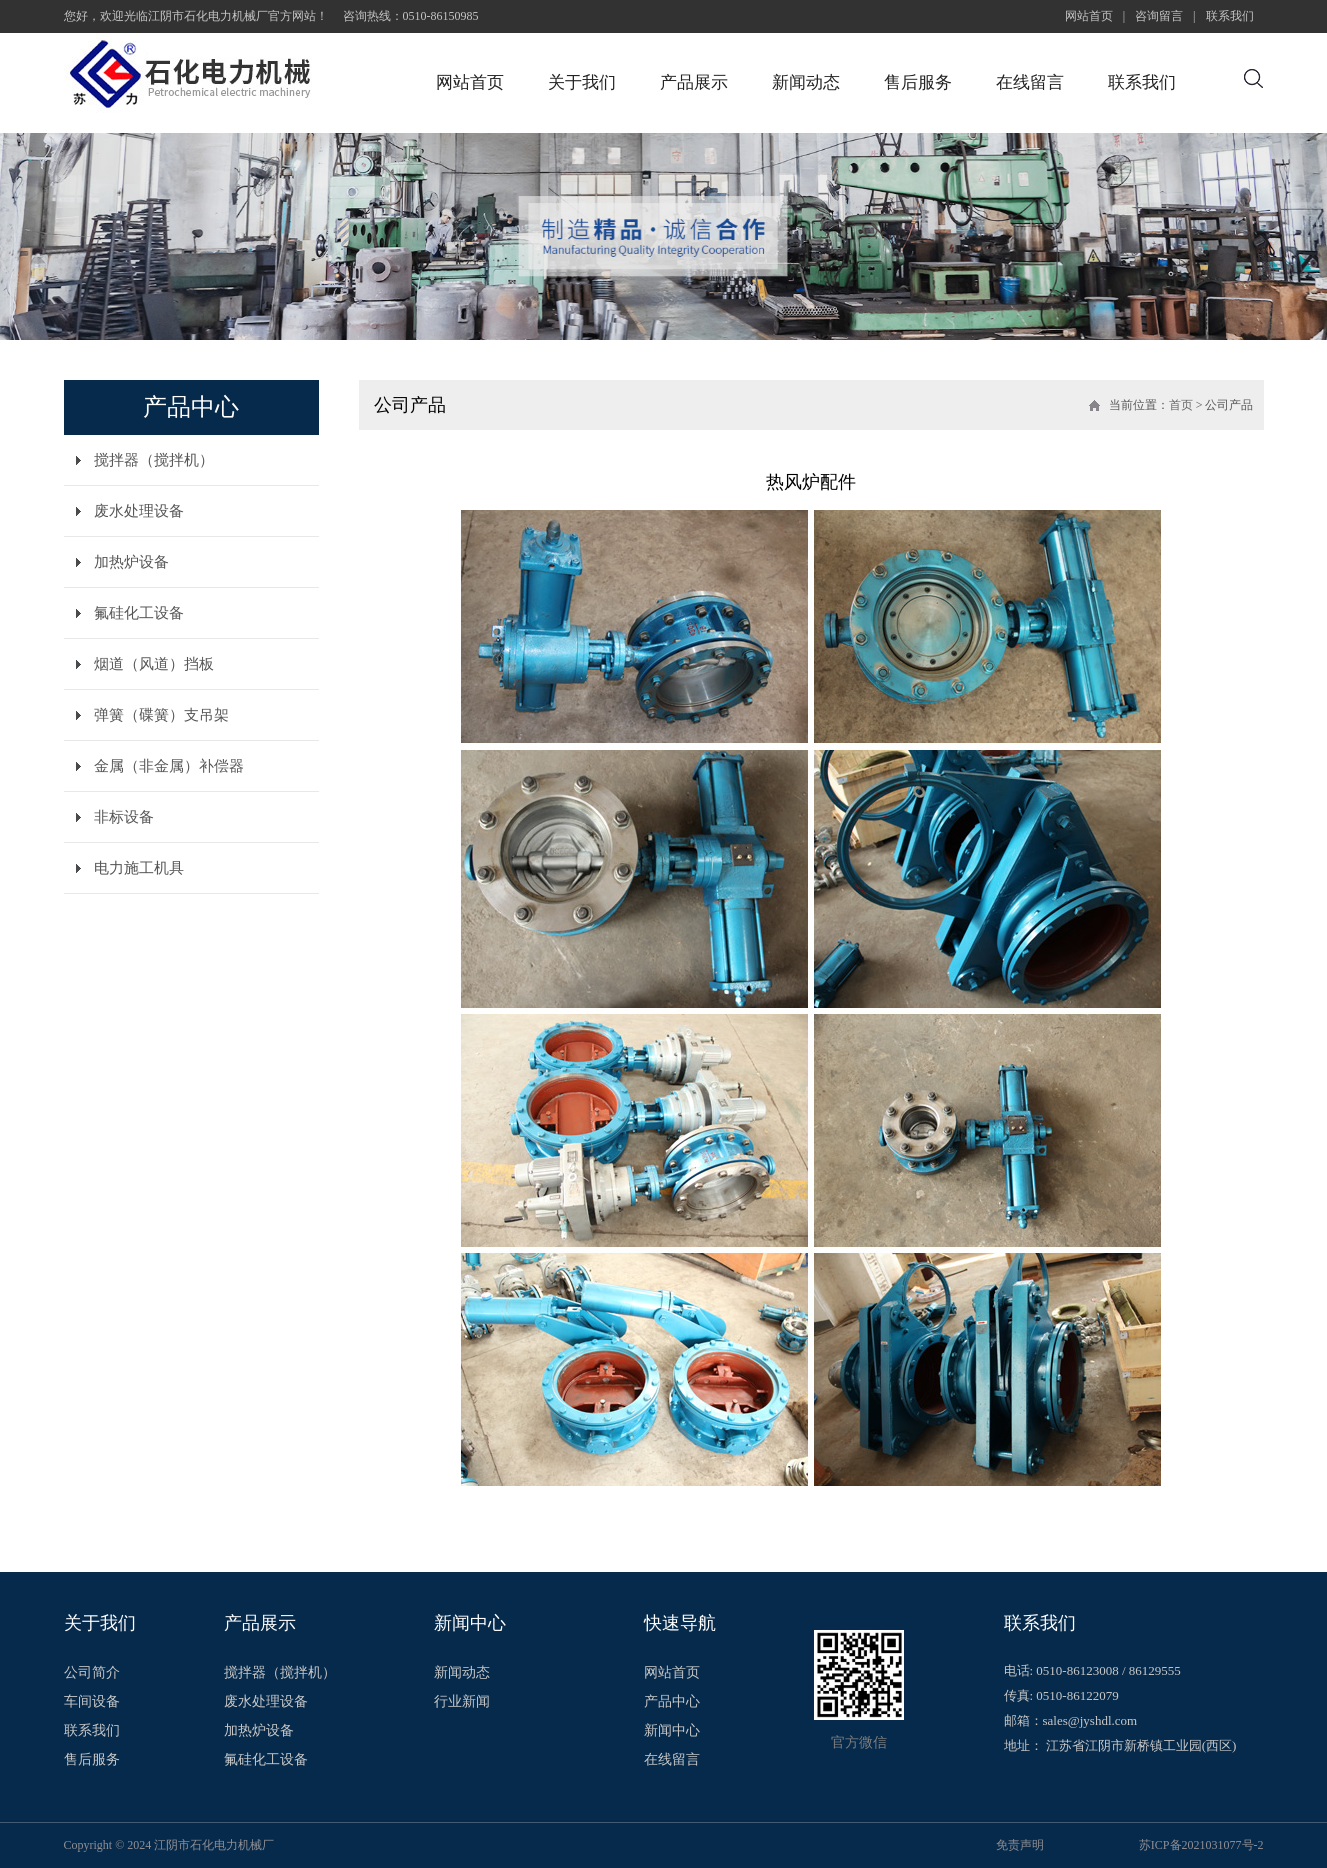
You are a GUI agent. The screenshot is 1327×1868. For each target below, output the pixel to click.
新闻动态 (806, 82)
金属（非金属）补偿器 (169, 766)
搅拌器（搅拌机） (154, 460)
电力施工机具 (139, 868)
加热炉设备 (131, 562)
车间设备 (92, 1702)
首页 (1181, 405)
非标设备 (124, 817)
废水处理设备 (139, 511)
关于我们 (582, 82)
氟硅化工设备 (139, 613)
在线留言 (1030, 82)
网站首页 (1089, 16)
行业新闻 (462, 1702)
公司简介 (92, 1673)
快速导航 (680, 1623)
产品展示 (694, 82)
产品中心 (672, 1702)
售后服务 (918, 82)
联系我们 (1230, 16)
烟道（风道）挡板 (154, 664)
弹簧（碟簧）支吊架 (161, 715)
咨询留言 (1159, 16)
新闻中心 (470, 1623)
